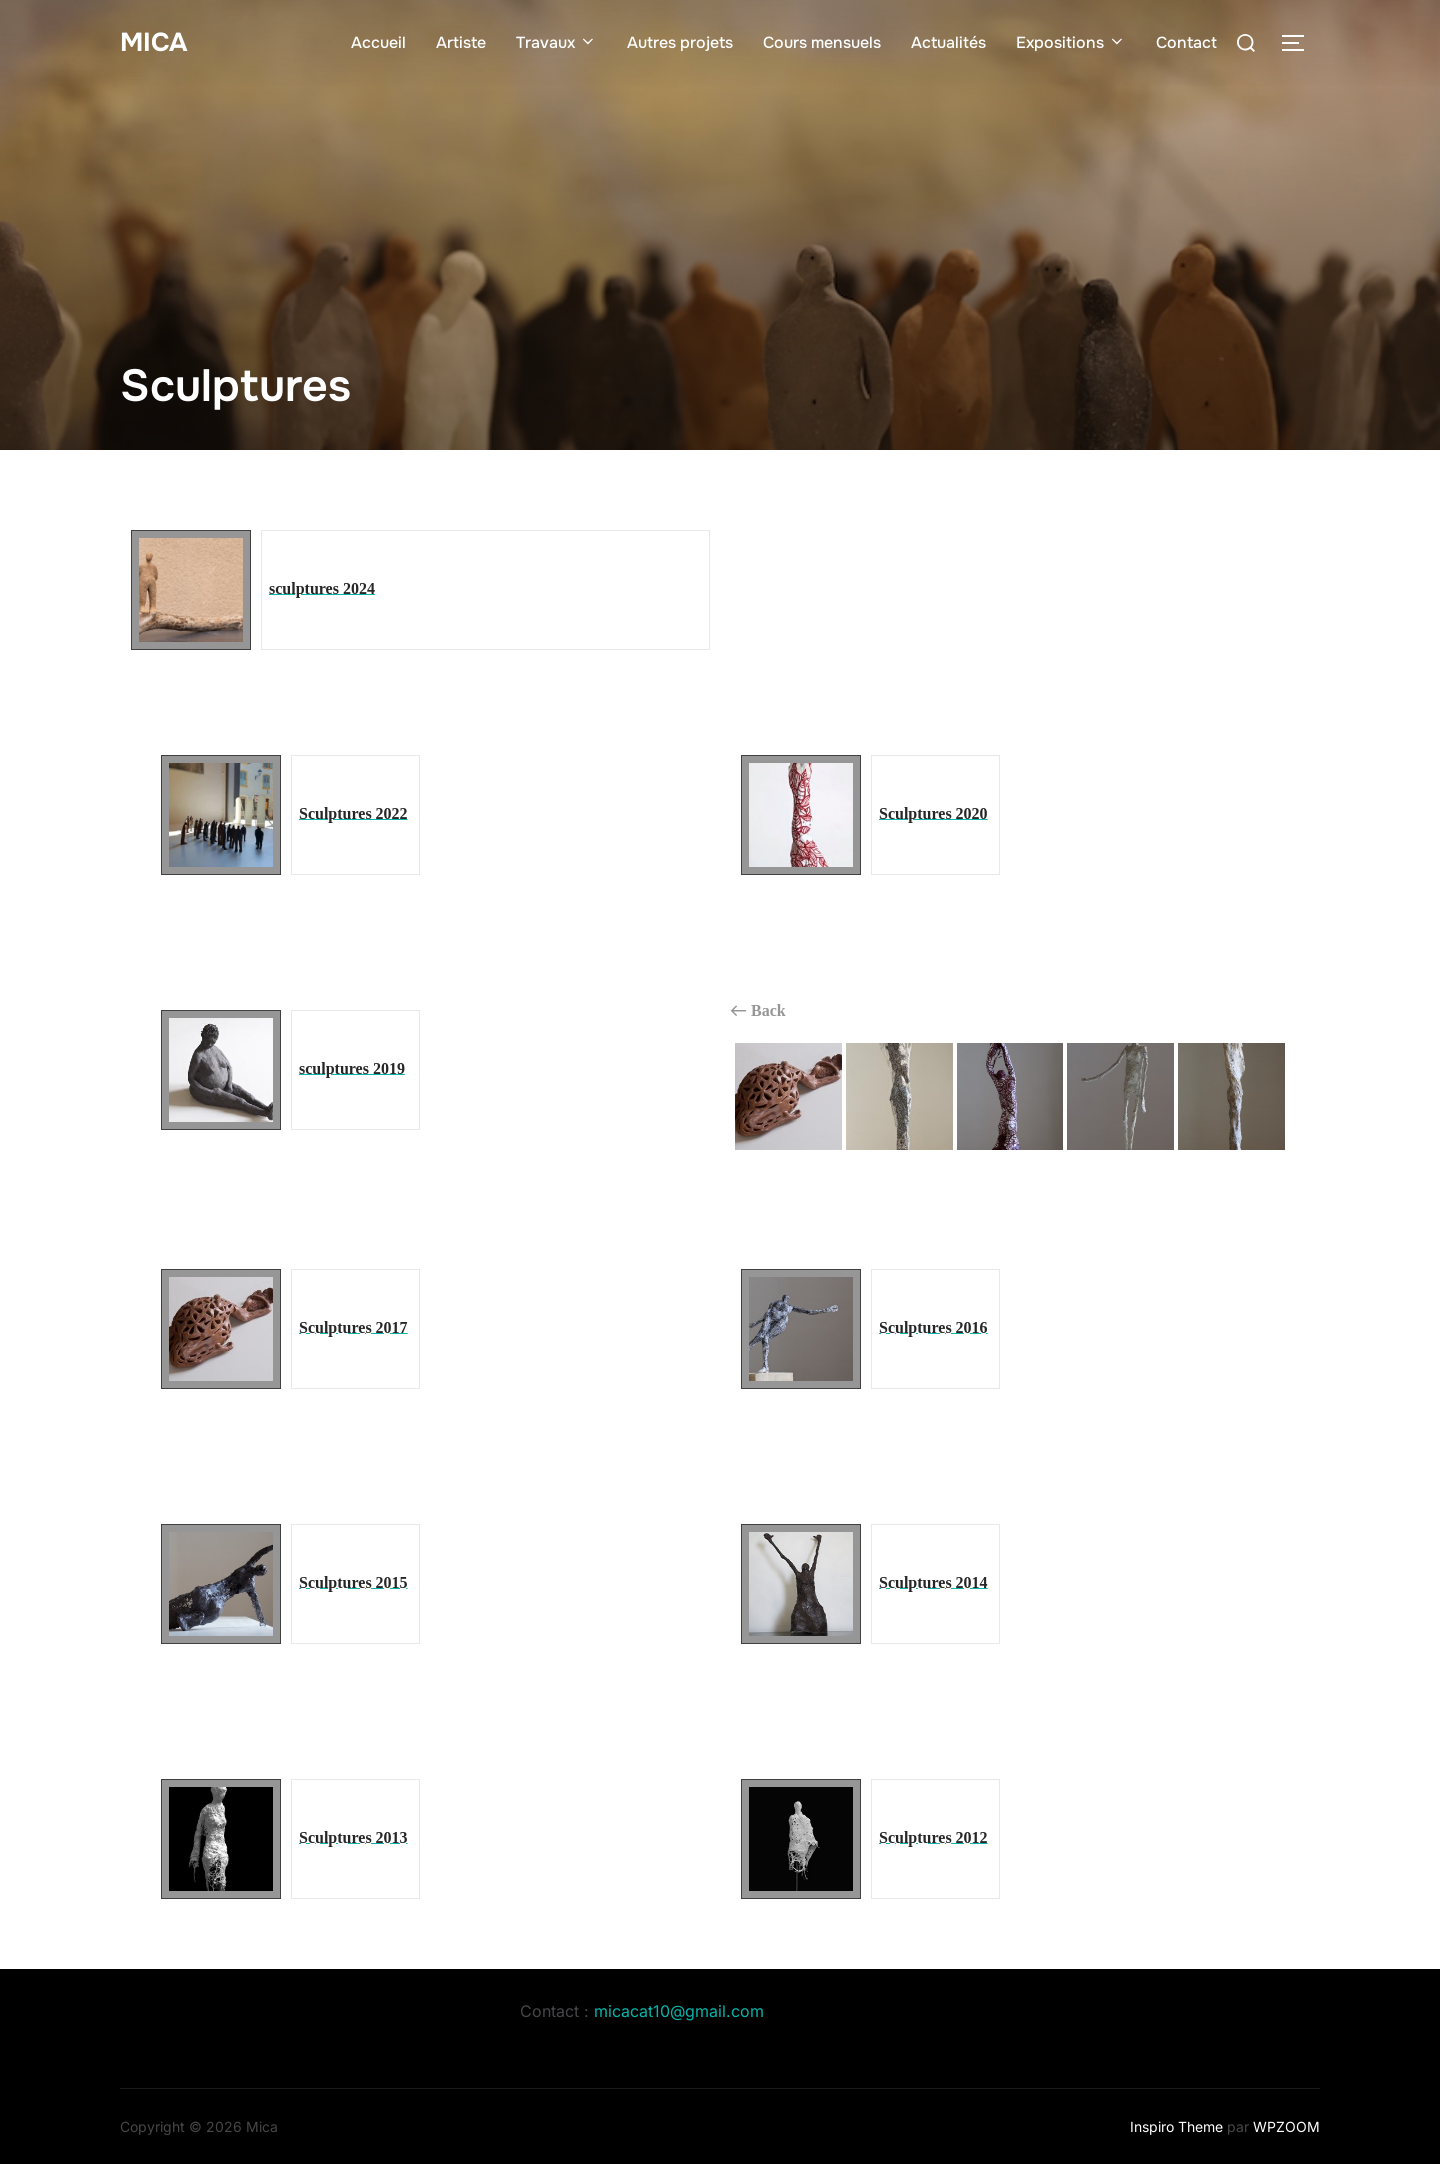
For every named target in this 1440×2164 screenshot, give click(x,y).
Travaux (556, 40)
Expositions (1071, 40)
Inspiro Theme (1176, 2126)
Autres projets (680, 40)
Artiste (461, 40)
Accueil (378, 40)
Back (758, 1011)
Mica (153, 39)
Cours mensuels (822, 40)
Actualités (948, 40)
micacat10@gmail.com (679, 2011)
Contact (1186, 40)
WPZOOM (1286, 2126)
